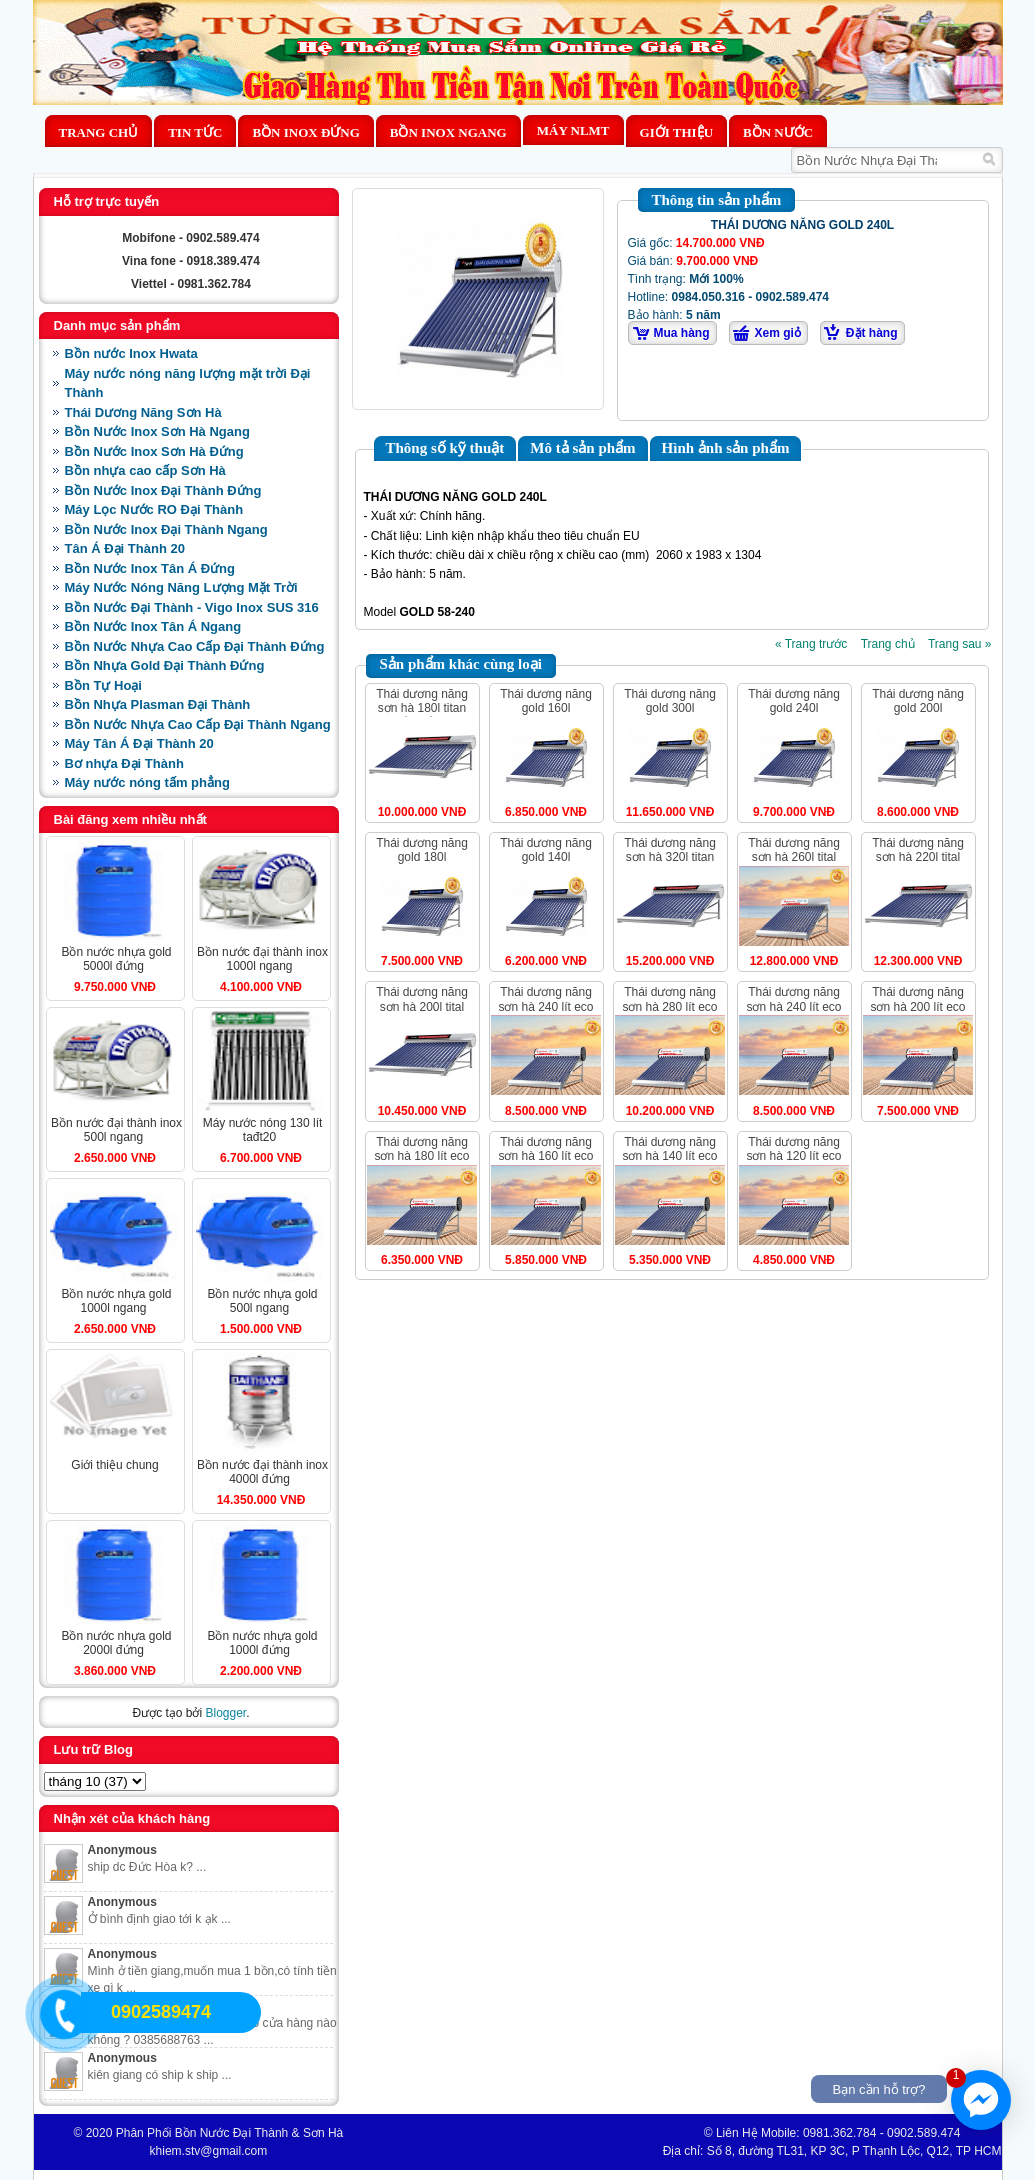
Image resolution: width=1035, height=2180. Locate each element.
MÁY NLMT (573, 130)
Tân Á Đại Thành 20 (125, 548)
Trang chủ (99, 132)
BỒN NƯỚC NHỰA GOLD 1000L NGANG (116, 1301)
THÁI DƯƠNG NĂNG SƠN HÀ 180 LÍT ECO (421, 1149)
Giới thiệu (676, 132)
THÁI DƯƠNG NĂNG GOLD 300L (670, 701)
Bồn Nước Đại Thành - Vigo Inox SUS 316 (192, 607)
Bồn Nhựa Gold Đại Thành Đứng (165, 665)
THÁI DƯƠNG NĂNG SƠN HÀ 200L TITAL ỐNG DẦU (422, 1006)
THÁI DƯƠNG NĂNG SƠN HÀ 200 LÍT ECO (917, 999)
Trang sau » (960, 644)
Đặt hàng (872, 333)
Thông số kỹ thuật (445, 448)
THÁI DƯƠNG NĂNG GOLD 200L (918, 701)
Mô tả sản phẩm (582, 448)
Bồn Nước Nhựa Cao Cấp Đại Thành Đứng (195, 646)
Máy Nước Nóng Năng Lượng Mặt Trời (181, 587)
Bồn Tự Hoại (103, 685)
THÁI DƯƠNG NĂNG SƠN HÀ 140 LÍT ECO (669, 1149)
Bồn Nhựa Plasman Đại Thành (158, 704)
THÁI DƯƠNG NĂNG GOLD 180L (422, 850)
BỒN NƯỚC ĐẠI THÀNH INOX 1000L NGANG (262, 959)
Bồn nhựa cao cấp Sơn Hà (145, 470)
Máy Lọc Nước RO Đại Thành (154, 509)
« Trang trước (811, 644)
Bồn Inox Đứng (305, 132)
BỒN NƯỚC (778, 132)
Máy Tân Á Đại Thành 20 (139, 743)
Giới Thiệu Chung (114, 1465)
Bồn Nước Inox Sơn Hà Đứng (154, 451)
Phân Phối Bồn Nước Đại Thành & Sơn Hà (230, 2133)
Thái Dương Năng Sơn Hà (143, 412)
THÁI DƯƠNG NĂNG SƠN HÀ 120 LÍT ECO (793, 1149)
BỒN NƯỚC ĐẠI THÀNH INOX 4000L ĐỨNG (262, 1472)
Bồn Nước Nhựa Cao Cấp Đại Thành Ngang (198, 724)
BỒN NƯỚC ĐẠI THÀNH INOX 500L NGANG (116, 1130)
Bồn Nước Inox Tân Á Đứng (150, 568)
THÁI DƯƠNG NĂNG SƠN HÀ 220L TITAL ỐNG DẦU (918, 857)
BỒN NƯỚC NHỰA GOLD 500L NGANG (262, 1301)
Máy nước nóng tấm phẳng (147, 782)
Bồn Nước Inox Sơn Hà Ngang (157, 431)
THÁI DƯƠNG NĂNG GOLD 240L (794, 701)
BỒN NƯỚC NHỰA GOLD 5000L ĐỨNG (116, 959)
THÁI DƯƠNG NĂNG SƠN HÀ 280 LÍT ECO (669, 999)
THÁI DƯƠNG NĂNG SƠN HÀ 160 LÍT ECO (545, 1149)
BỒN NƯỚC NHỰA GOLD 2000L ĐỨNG (116, 1643)
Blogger (225, 1713)
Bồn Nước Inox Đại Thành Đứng (163, 490)
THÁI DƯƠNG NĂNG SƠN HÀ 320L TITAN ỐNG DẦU (670, 857)
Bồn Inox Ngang (448, 132)
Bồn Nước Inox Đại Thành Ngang (166, 529)
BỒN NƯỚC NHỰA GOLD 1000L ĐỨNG (262, 1643)
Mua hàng (682, 333)
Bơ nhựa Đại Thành (124, 763)
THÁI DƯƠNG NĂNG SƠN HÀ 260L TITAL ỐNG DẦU (794, 857)
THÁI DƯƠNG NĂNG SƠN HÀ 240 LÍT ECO (545, 999)
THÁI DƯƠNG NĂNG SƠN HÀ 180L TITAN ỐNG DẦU (422, 708)
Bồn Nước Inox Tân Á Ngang (153, 626)
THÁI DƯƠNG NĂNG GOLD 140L (546, 850)
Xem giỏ (778, 333)
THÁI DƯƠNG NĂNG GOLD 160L (546, 701)
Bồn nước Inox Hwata (131, 353)
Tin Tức (195, 132)
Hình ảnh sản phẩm (726, 448)
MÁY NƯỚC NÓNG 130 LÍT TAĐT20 (263, 1130)
